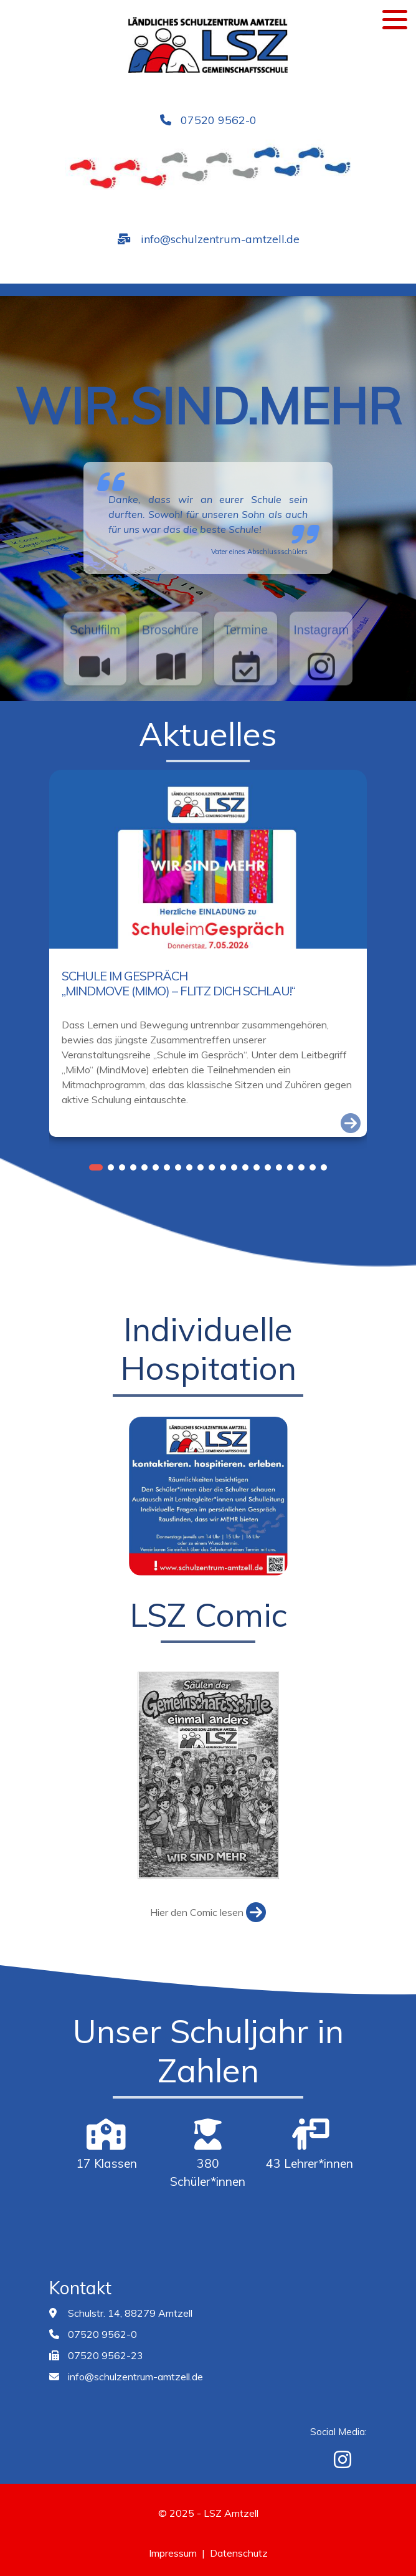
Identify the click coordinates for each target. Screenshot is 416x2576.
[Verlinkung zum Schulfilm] (94, 698)
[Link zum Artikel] (351, 1123)
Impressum (173, 2553)
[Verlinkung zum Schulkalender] (246, 698)
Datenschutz (239, 2553)
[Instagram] (342, 2459)
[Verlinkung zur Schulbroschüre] (170, 698)
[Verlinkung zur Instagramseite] (321, 698)
